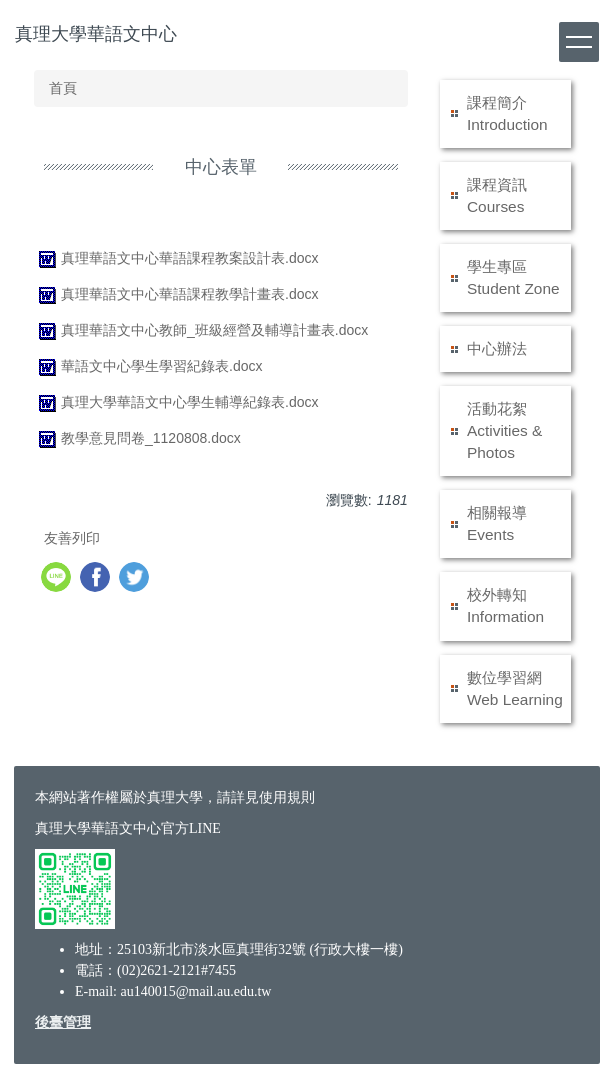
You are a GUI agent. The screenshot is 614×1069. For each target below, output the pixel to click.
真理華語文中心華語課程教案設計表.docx (176, 258)
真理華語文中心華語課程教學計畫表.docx (176, 294)
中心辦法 (497, 348)
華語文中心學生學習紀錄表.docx (148, 366)
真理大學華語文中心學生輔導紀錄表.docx (176, 402)
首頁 (63, 88)
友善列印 (72, 538)
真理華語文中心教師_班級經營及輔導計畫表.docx (201, 330)
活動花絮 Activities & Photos (504, 430)
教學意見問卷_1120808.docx (137, 438)
